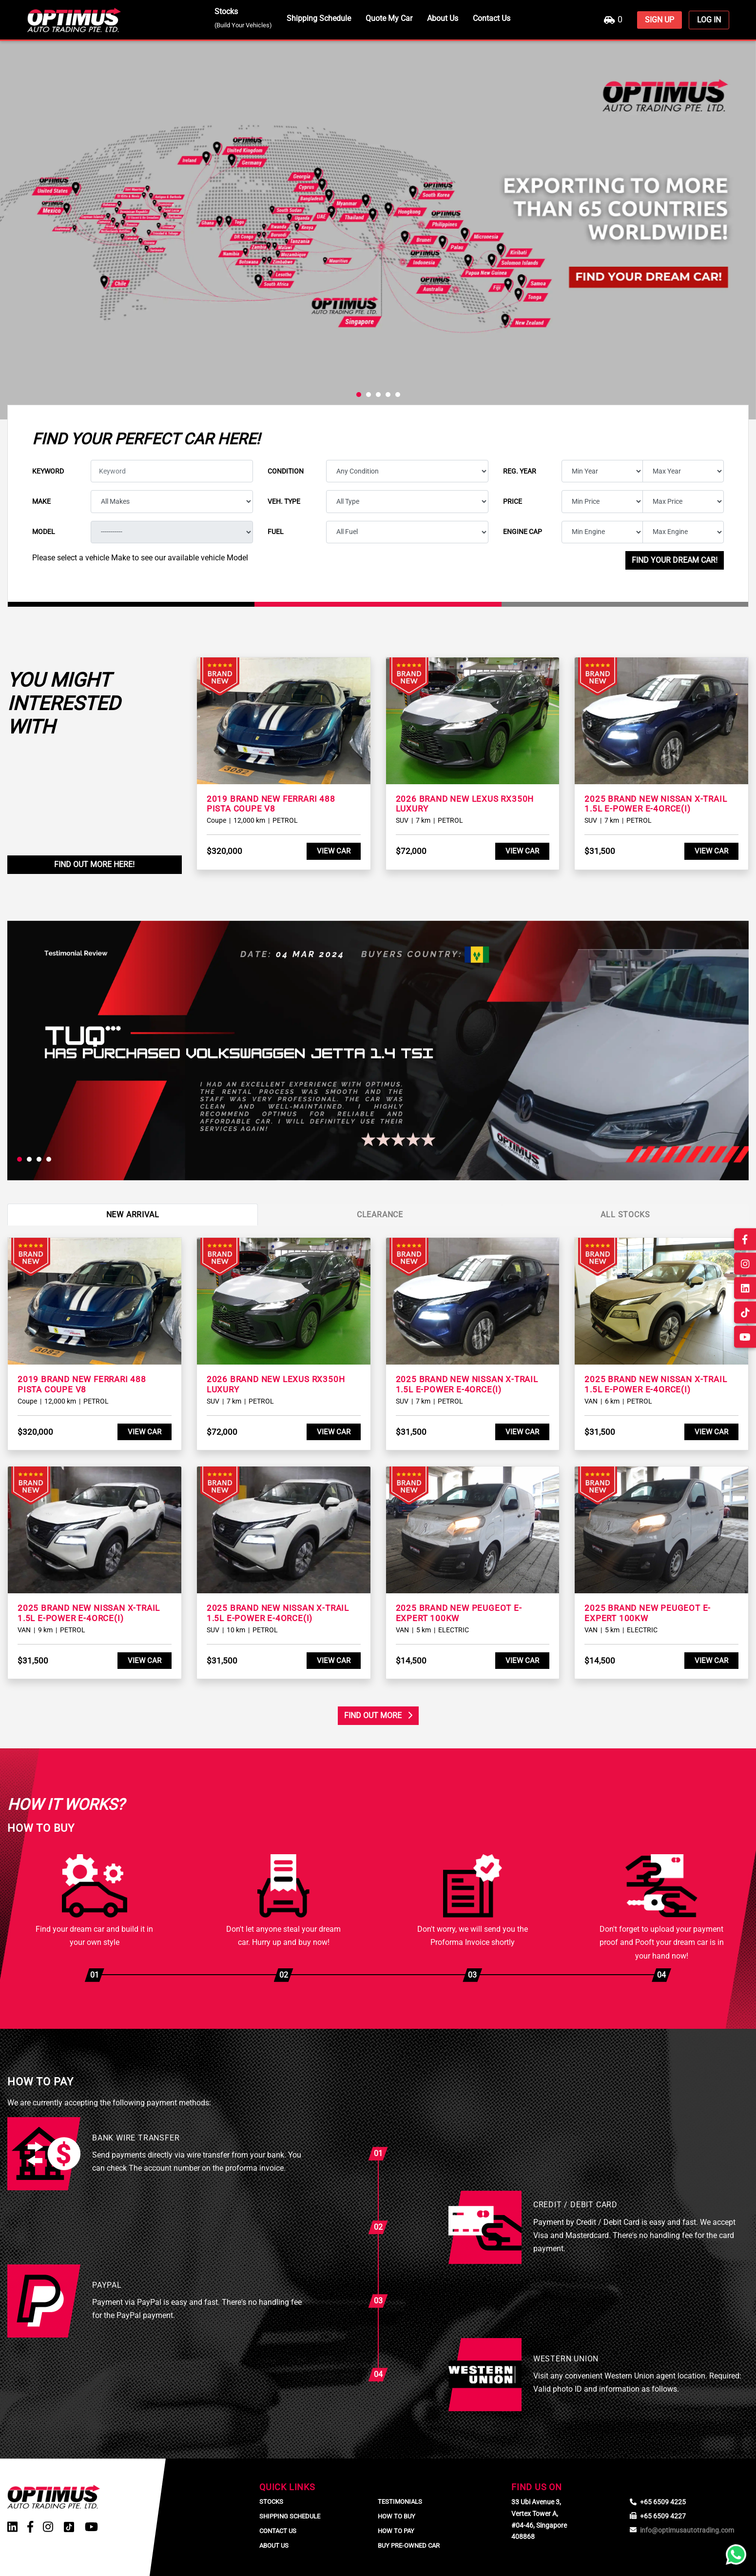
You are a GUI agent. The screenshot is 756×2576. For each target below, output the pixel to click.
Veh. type (284, 501)
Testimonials (400, 2501)
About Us (442, 18)
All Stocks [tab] (625, 1214)
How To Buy (396, 2516)
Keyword (48, 471)
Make (41, 501)
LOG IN (709, 19)
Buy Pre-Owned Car (409, 2545)
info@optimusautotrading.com (687, 2530)
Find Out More (378, 1715)
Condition (286, 471)
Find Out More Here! (94, 864)
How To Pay (396, 2531)
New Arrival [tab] (132, 1214)
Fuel (276, 531)
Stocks (243, 18)
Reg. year (519, 471)
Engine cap (522, 531)
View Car (333, 851)
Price (512, 501)
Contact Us (491, 18)
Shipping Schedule (319, 18)
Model (43, 531)
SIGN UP (659, 19)
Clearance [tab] (380, 1214)
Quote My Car (389, 18)
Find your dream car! (674, 560)
